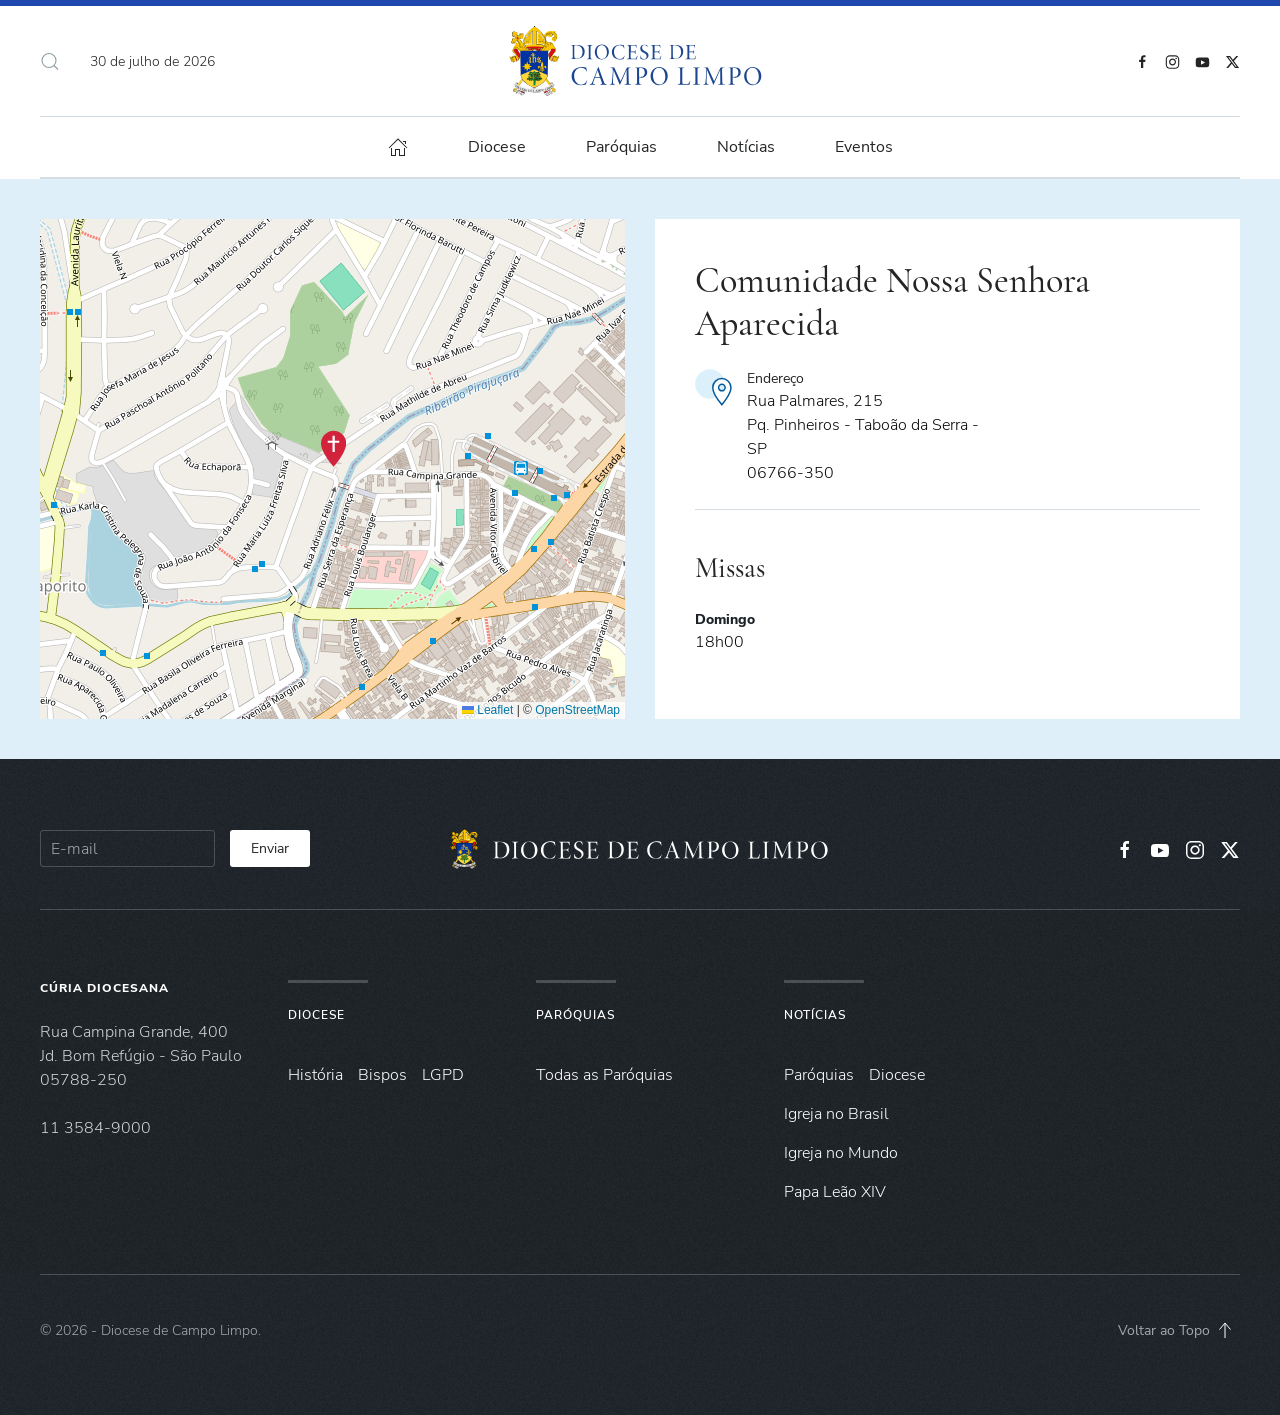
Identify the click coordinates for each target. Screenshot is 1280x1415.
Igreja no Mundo (841, 1153)
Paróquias (621, 147)
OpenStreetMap (577, 710)
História (315, 1075)
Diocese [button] (497, 147)
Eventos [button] (864, 147)
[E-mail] (127, 848)
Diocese (316, 1015)
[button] (50, 61)
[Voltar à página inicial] (640, 61)
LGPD (443, 1075)
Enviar (270, 848)
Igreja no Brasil (836, 1114)
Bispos (382, 1075)
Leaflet (487, 710)
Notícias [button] (746, 147)
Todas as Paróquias (604, 1075)
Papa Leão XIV (835, 1192)
